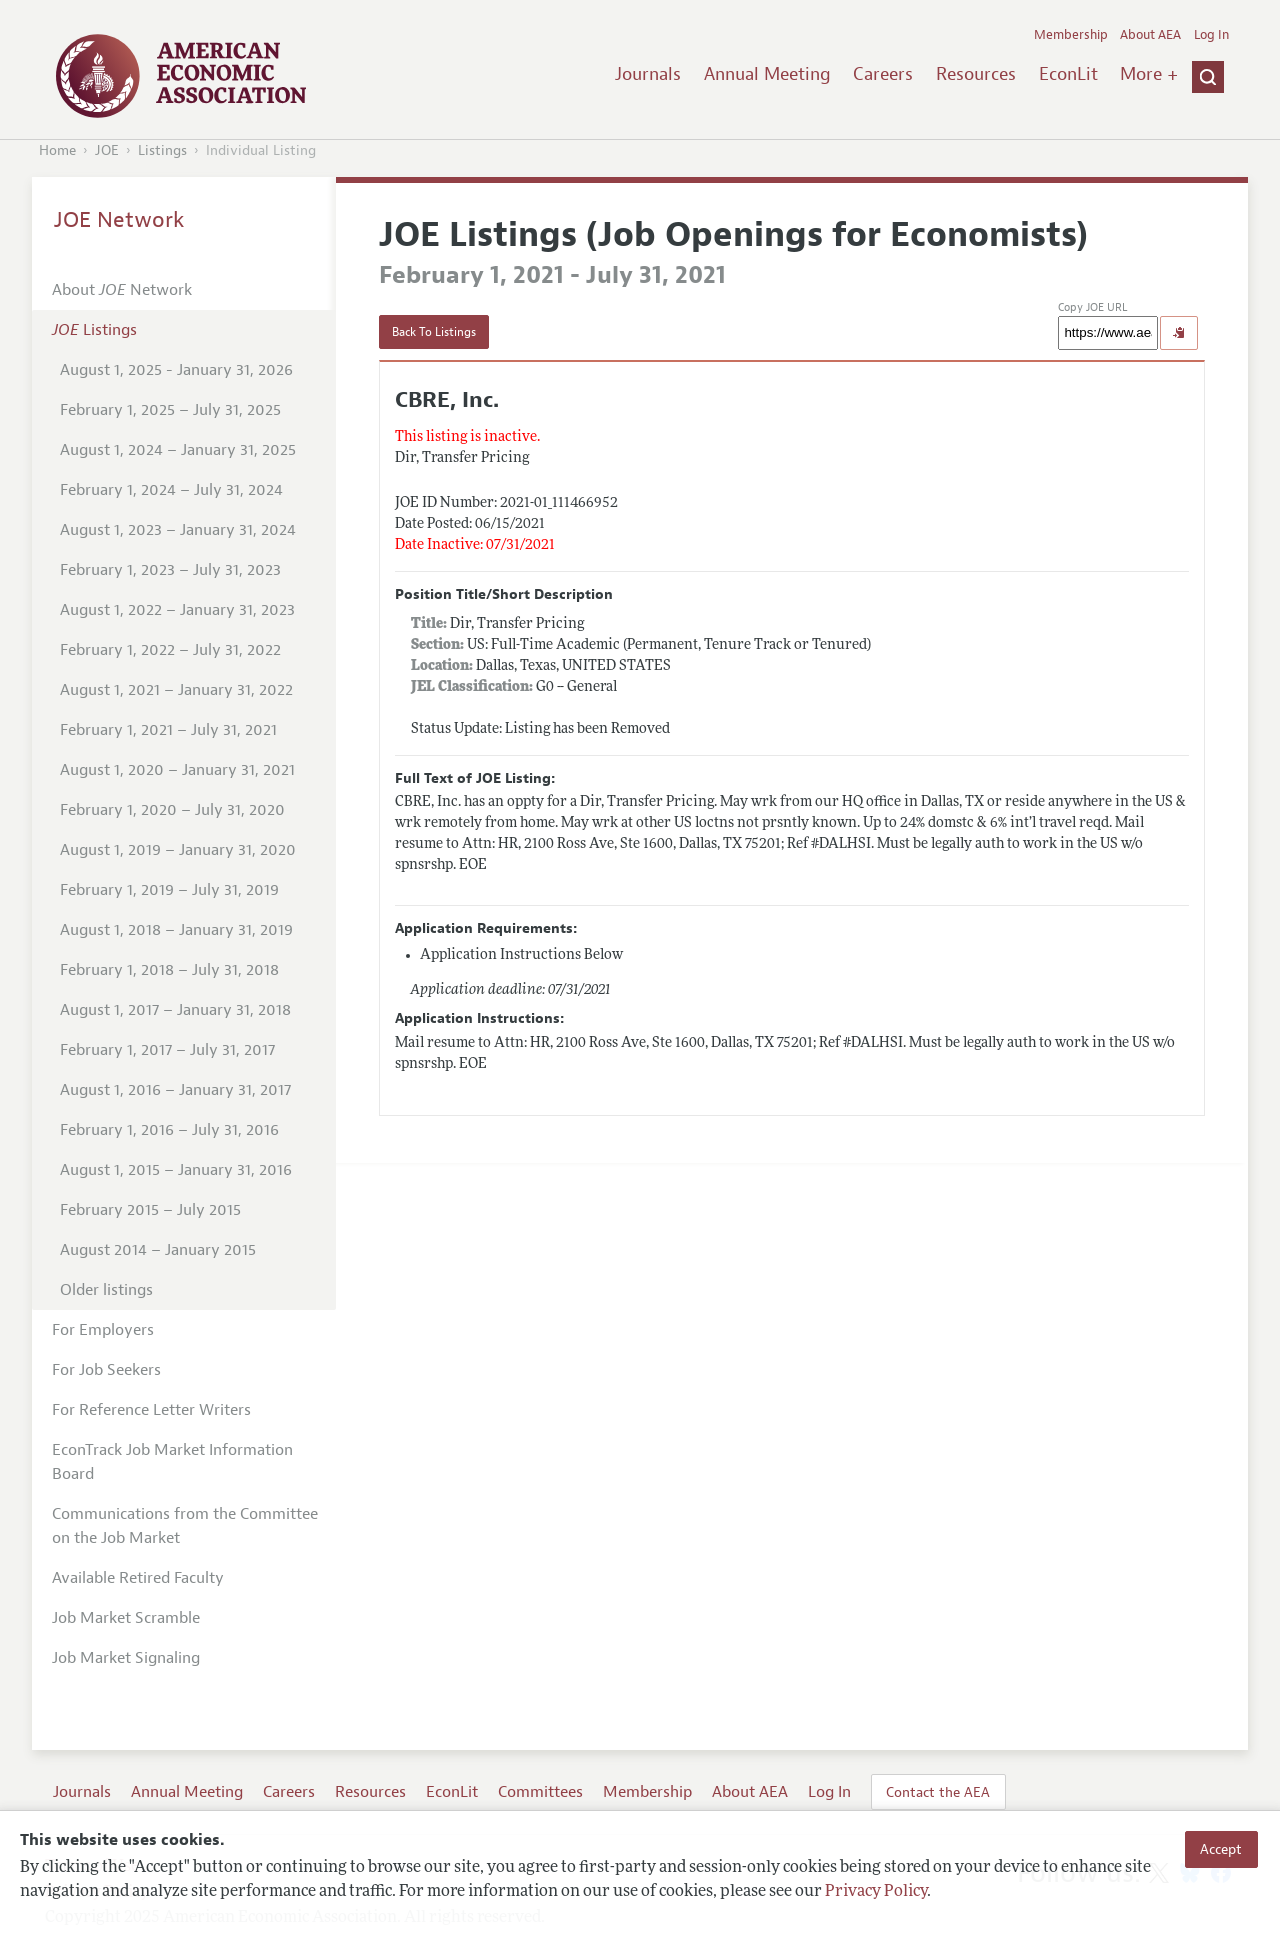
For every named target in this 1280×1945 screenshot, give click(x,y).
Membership (1071, 35)
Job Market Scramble (126, 1618)
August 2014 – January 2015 (158, 1250)
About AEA (1150, 35)
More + (1149, 74)
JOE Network (119, 220)
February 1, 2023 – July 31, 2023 (170, 570)
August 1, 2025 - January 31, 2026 (176, 370)
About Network (122, 290)
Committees (540, 1792)
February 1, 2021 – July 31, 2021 (168, 730)
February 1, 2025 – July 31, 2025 (170, 410)
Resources (976, 74)
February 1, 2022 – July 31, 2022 (170, 650)
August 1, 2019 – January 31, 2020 (178, 850)
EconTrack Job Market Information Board (172, 1462)
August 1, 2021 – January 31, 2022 (176, 690)
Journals (648, 74)
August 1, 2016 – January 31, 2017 (175, 1090)
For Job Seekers (106, 1370)
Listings (162, 150)
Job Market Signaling (126, 1658)
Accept (1221, 1849)
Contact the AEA (938, 1792)
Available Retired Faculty (138, 1578)
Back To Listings (434, 332)
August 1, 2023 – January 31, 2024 (178, 530)
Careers (883, 74)
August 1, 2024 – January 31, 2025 (178, 450)
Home (57, 150)
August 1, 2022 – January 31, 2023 (177, 610)
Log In (1211, 35)
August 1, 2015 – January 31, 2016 (176, 1170)
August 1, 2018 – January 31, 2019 (176, 930)
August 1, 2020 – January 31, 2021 (177, 770)
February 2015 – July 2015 (150, 1210)
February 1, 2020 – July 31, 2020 (172, 810)
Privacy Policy (876, 1892)
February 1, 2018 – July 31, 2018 (169, 970)
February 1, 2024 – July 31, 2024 (171, 490)
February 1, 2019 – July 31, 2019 (169, 890)
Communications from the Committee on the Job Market (185, 1526)
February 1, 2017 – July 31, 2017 (167, 1050)
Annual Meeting (767, 74)
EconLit (1068, 74)
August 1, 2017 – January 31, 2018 (175, 1010)
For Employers (103, 1330)
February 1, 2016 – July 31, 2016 (169, 1130)
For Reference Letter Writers (151, 1410)
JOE (107, 150)
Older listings (106, 1290)
